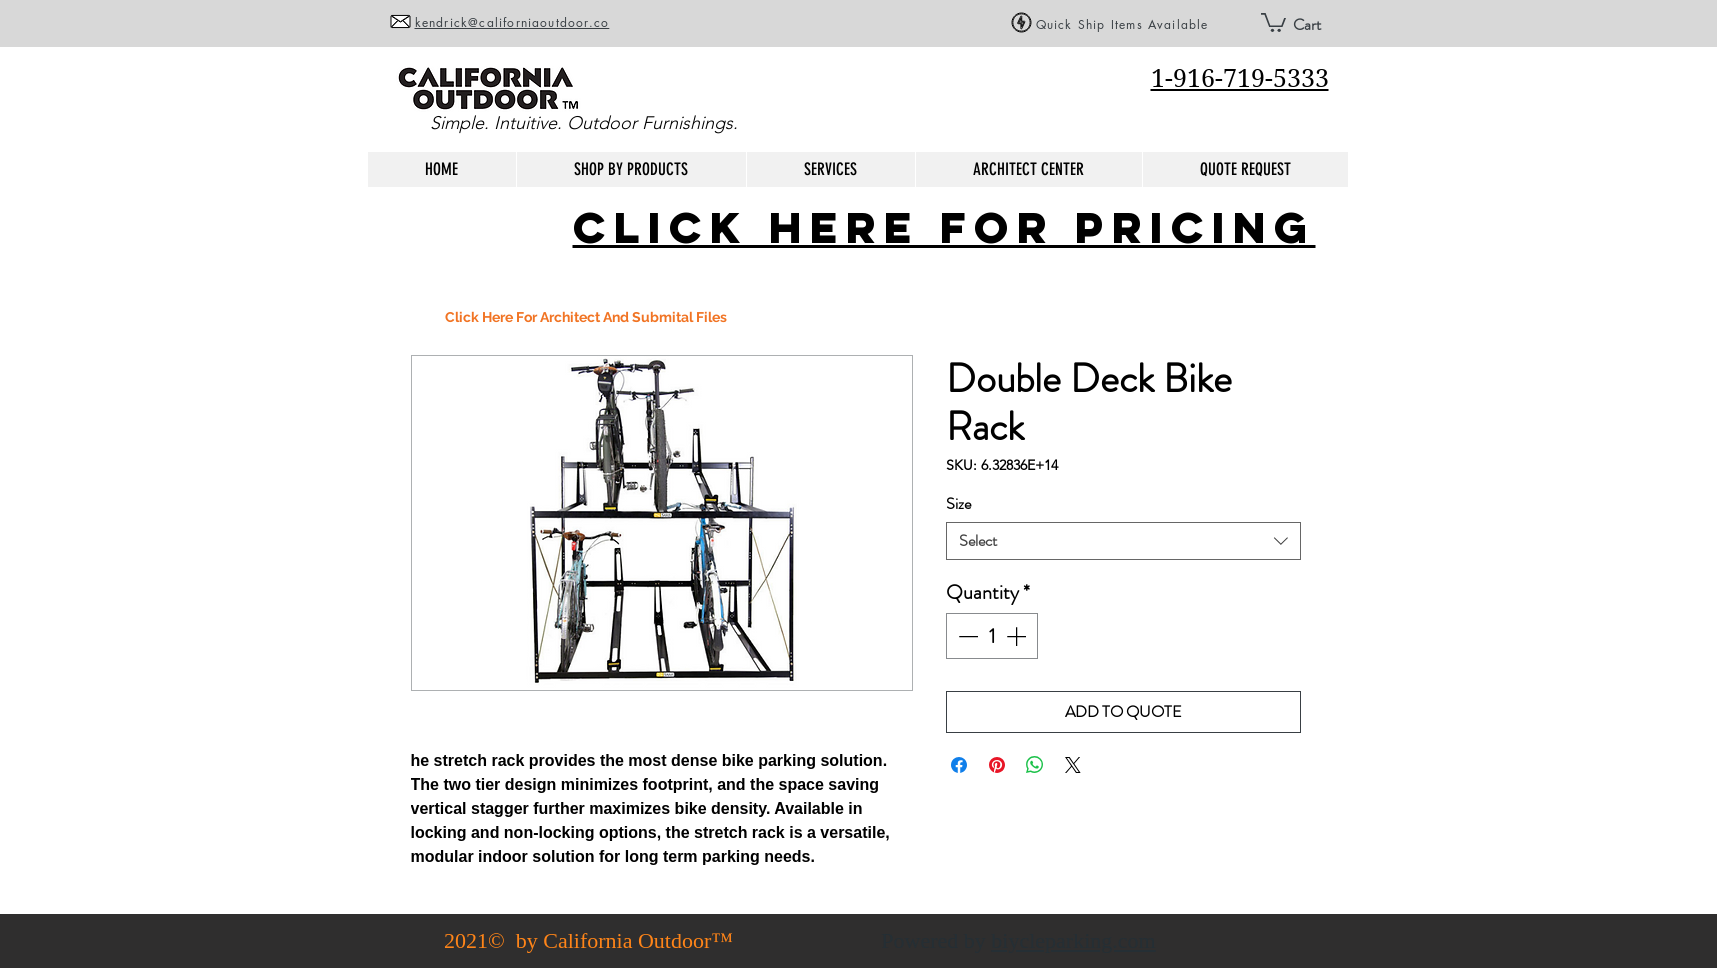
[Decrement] (966, 636)
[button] (1273, 21)
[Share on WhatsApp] (1035, 765)
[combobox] (1123, 541)
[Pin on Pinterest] (997, 765)
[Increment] (1018, 636)
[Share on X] (1073, 765)
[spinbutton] (992, 636)
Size (958, 503)
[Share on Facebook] (959, 765)
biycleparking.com (1073, 940)
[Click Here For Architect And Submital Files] (586, 317)
